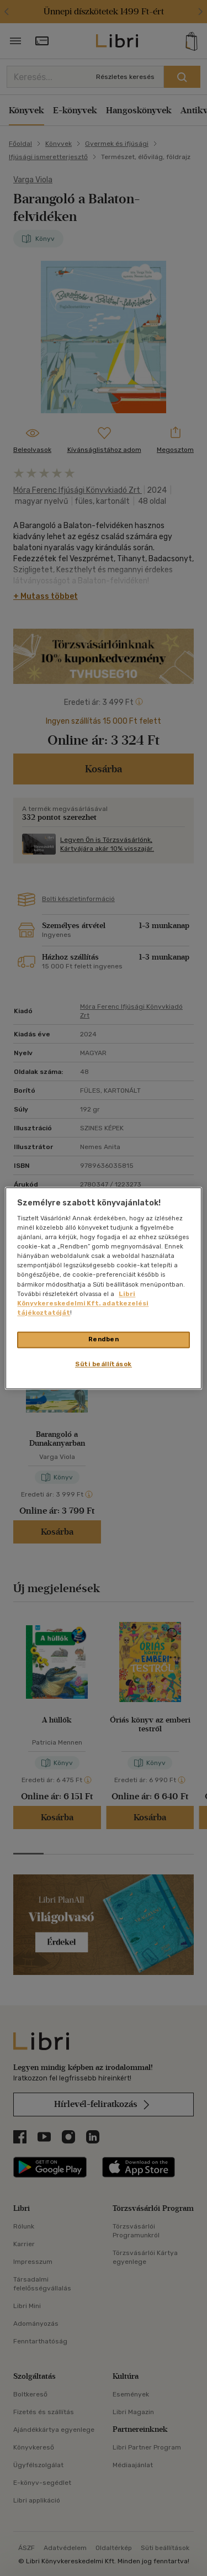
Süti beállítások (103, 1364)
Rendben (103, 1339)
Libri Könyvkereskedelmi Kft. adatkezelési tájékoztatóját (82, 1303)
